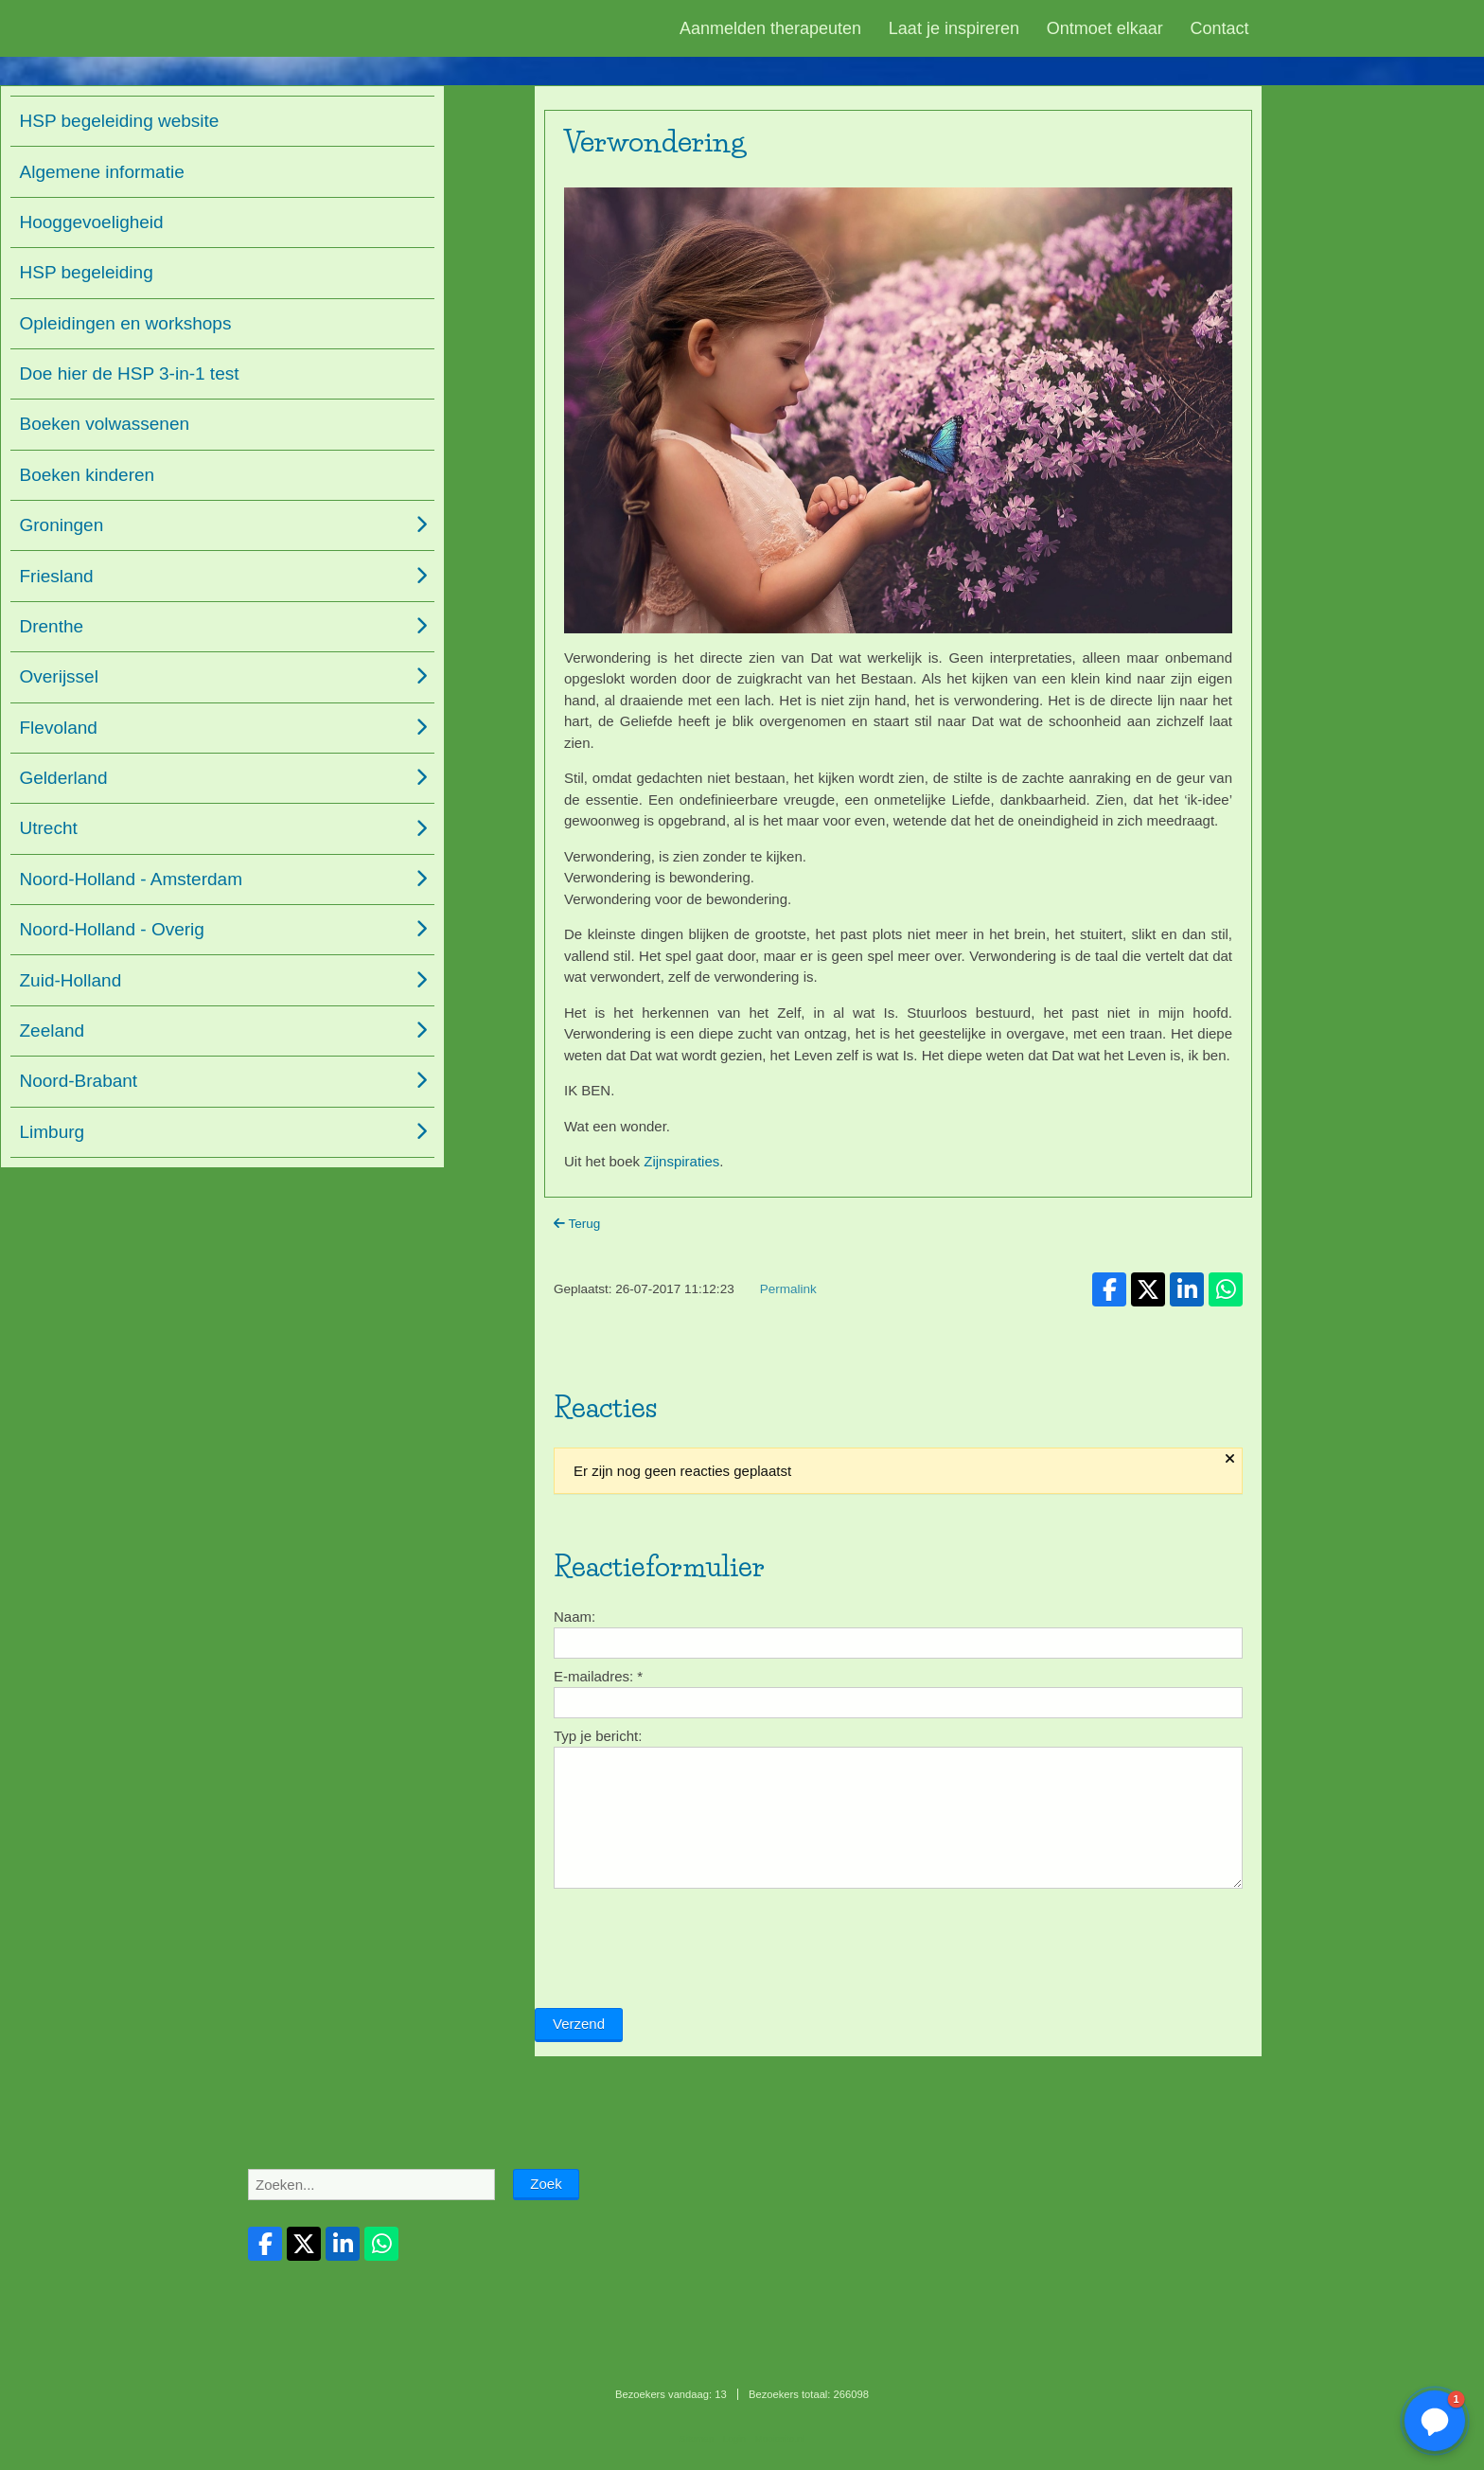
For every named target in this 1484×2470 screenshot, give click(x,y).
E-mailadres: (598, 1781)
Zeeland (52, 1030)
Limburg (52, 1132)
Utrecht (49, 828)
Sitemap (697, 2438)
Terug (577, 1224)
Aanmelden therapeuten (770, 28)
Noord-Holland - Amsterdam (131, 879)
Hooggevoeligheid (92, 222)
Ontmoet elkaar (1105, 28)
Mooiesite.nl (779, 2438)
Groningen (62, 525)
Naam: (574, 1722)
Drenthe (52, 626)
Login (734, 2438)
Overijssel (59, 676)
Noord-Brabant (79, 1081)
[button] (1434, 2420)
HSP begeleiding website (120, 121)
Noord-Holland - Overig (112, 929)
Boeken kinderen (87, 475)
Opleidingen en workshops (126, 323)
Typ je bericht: (598, 1841)
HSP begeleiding (86, 272)
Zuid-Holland (71, 980)
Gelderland (64, 778)
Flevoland (58, 727)
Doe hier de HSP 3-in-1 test (129, 373)
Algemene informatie (102, 172)
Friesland (57, 576)
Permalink (788, 1310)
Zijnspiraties (681, 1161)
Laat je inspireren (954, 28)
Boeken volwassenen (105, 424)
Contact (1220, 28)
